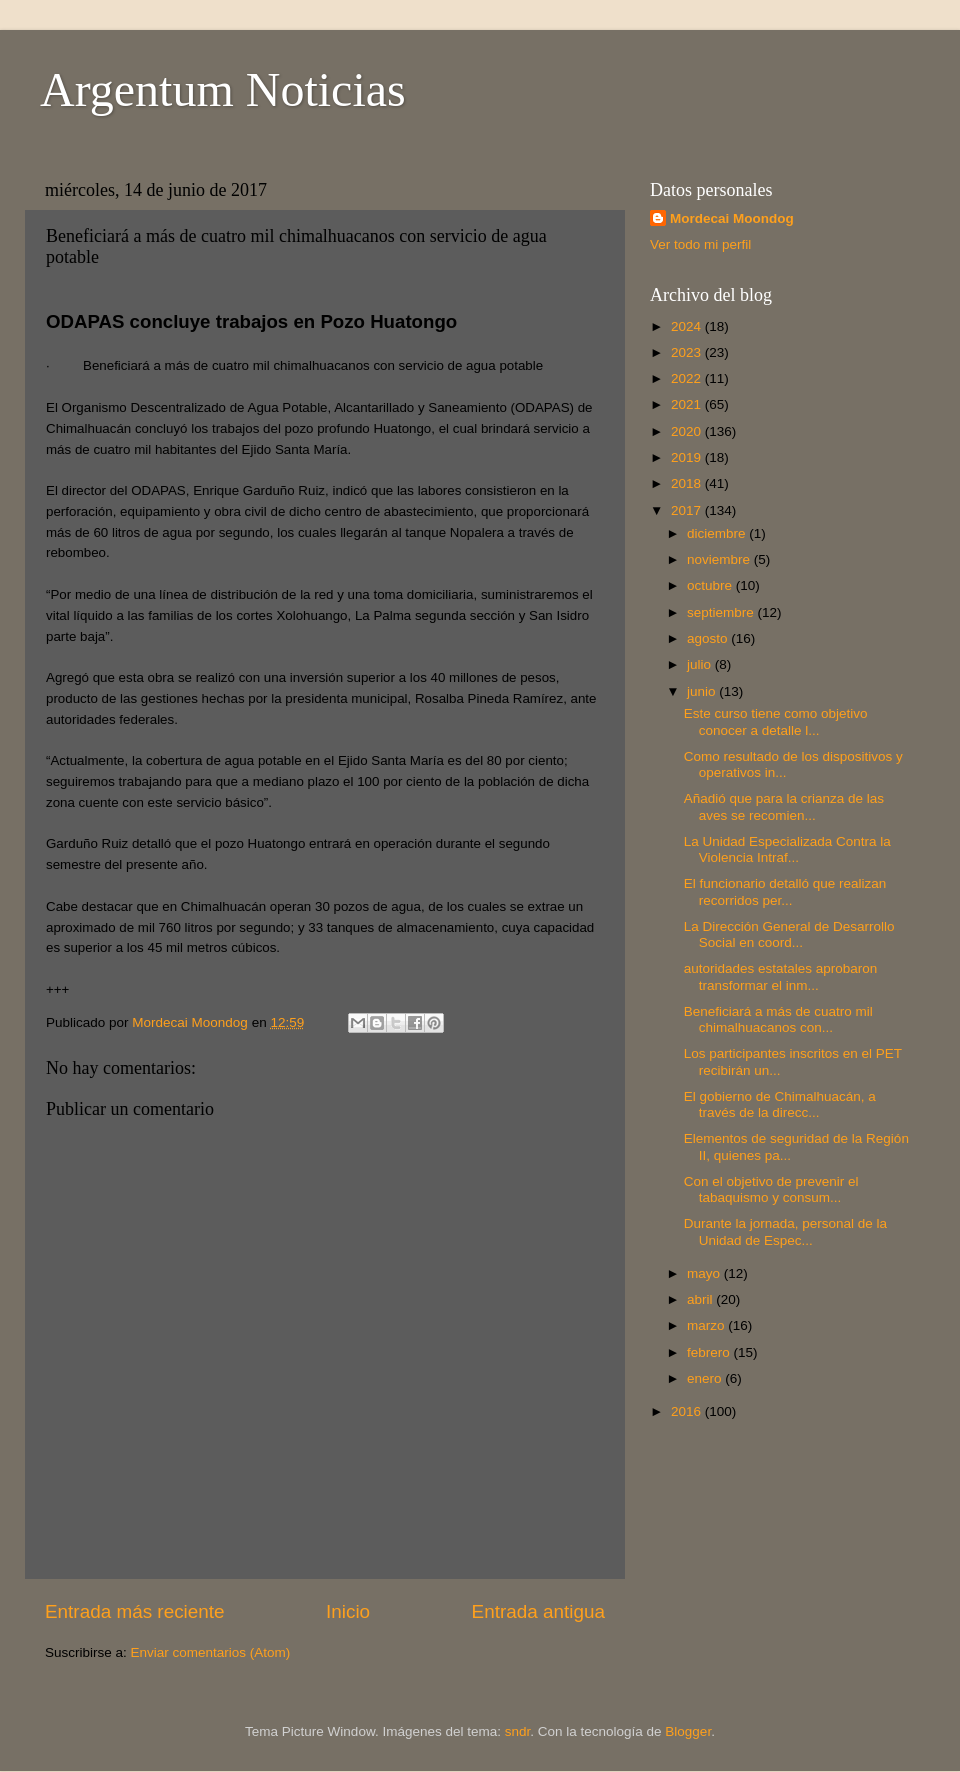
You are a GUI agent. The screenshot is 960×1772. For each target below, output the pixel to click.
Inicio (348, 1611)
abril (701, 1299)
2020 (688, 431)
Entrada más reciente (135, 1611)
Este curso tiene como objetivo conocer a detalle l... (776, 721)
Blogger (688, 1731)
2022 (688, 378)
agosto (709, 638)
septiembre (722, 612)
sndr (518, 1731)
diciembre (718, 533)
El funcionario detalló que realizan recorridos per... (785, 891)
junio (703, 691)
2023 (688, 352)
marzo (707, 1325)
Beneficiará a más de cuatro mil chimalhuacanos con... (778, 1019)
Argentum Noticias (223, 89)
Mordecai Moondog (732, 218)
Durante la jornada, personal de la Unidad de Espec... (785, 1231)
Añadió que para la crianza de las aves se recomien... (784, 806)
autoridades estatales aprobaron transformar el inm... (781, 976)
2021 (688, 404)
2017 (688, 510)
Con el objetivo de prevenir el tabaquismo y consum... (771, 1189)
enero (706, 1378)
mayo (705, 1273)
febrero (710, 1352)
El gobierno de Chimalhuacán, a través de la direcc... (780, 1104)
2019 (688, 457)
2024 (688, 326)
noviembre (720, 559)
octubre (711, 585)
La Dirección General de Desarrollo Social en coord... (789, 934)
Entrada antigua (538, 1611)
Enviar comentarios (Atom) (211, 1652)
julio (701, 664)
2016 (688, 1411)
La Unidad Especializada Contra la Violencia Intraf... (787, 849)
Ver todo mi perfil (700, 244)
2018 (688, 483)
